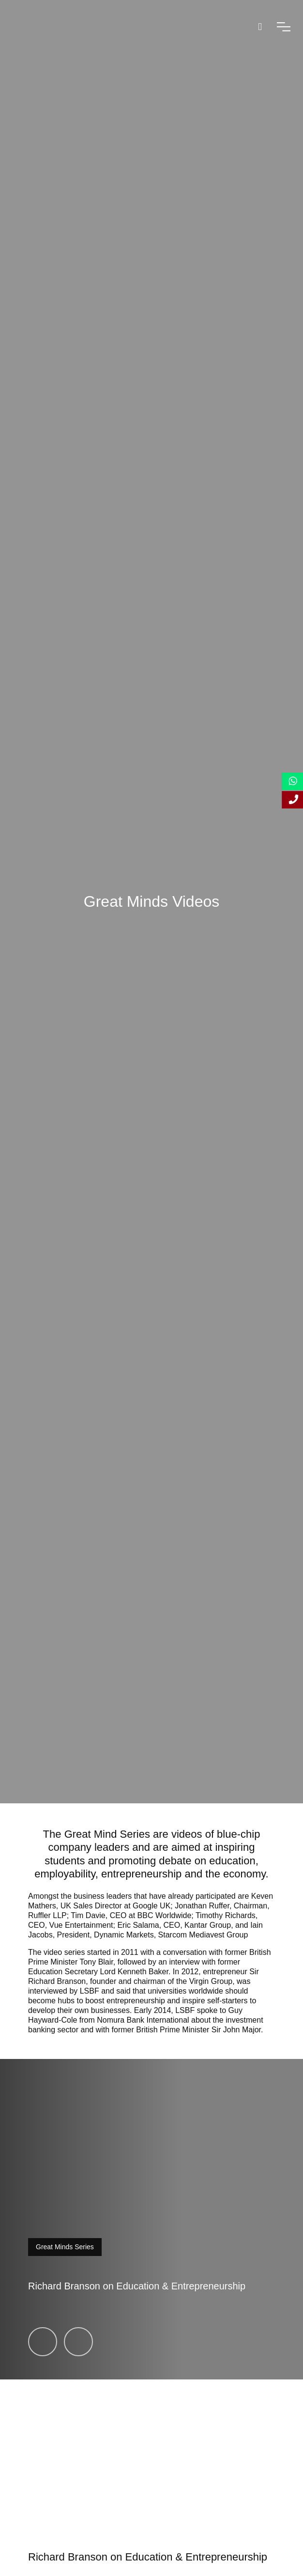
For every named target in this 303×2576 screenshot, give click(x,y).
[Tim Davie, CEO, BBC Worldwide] (78, 2341)
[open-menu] (284, 26)
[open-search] (260, 26)
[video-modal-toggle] (151, 2219)
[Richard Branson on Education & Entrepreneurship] (42, 2341)
